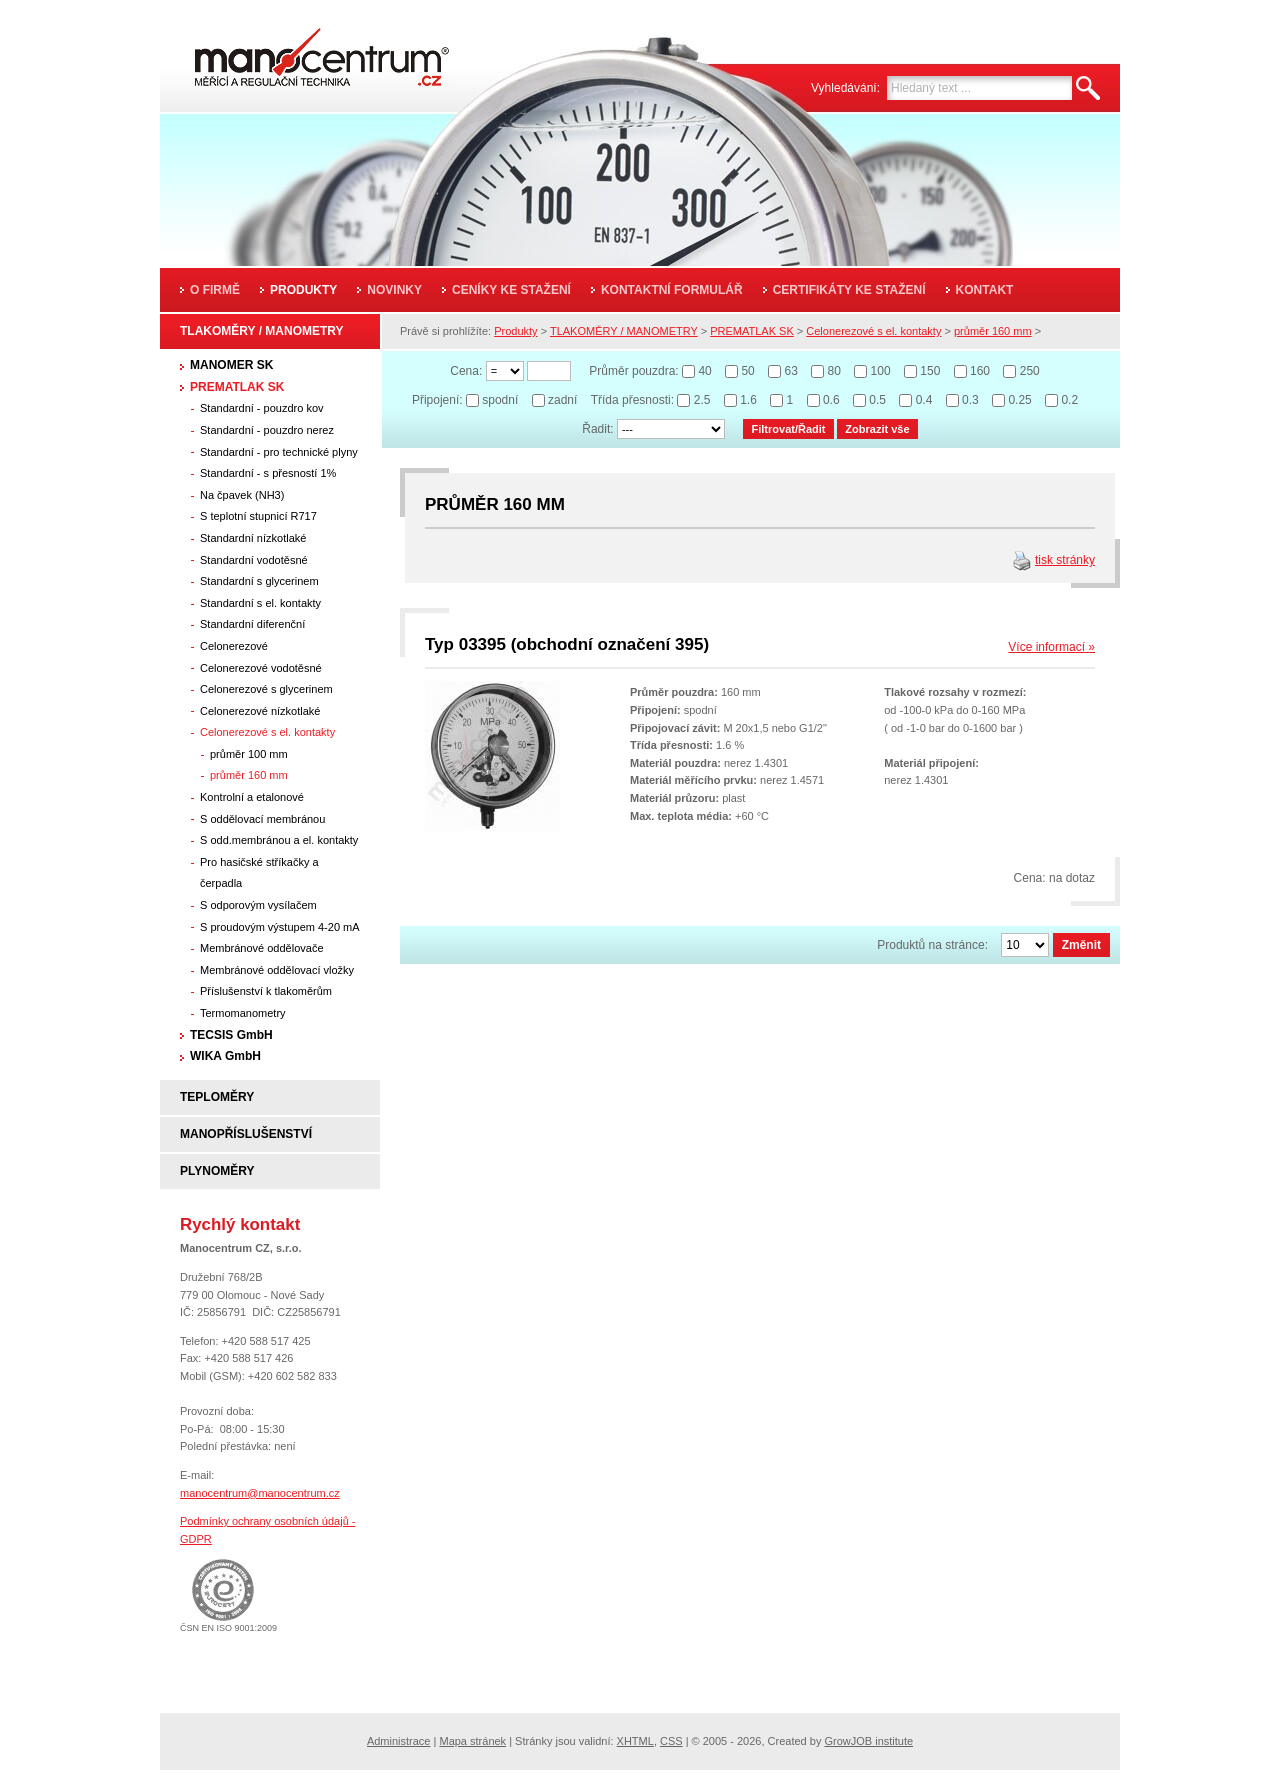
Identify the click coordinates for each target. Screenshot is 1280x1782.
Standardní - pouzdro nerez (267, 430)
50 (747, 371)
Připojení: (437, 400)
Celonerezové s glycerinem (266, 689)
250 (1030, 371)
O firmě (215, 290)
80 (834, 371)
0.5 (877, 400)
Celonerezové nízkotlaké (260, 711)
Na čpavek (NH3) (242, 495)
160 (980, 371)
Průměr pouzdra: (633, 371)
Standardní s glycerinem (259, 581)
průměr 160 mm (249, 775)
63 (790, 371)
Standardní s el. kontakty (260, 603)
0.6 (831, 400)
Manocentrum (294, 51)
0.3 (970, 400)
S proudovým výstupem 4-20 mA (280, 927)
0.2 (1069, 400)
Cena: (466, 371)
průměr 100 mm (249, 754)
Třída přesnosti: (632, 400)
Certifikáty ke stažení (849, 290)
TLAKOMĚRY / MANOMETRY (262, 331)
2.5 (702, 400)
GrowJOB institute (868, 1741)
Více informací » (1051, 647)
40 (704, 371)
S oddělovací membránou (262, 819)
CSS (671, 1741)
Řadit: (597, 429)
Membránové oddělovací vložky (277, 970)
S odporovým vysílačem (258, 905)
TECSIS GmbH (231, 1035)
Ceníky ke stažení (511, 290)
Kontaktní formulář (672, 290)
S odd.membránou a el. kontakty (279, 840)
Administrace (399, 1741)
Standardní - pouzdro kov (262, 408)
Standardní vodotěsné (254, 560)
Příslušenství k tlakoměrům (266, 991)
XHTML (635, 1741)
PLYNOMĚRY (217, 1171)
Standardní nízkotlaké (253, 538)
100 (881, 371)
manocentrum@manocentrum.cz (260, 1493)
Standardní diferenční (252, 624)
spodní (500, 400)
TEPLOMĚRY (217, 1097)
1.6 (748, 400)
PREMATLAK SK (237, 387)
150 (930, 371)
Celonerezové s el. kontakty (267, 732)
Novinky (394, 290)
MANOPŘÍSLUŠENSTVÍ (246, 1134)
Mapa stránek (472, 1741)
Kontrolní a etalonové (252, 797)
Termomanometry (243, 1013)
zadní (562, 400)
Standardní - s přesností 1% (268, 473)
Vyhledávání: (845, 88)
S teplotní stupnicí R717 (258, 516)
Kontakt (985, 290)
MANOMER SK (231, 365)
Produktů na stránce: (932, 945)
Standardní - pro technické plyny (279, 452)
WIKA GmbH (225, 1056)
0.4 (924, 400)
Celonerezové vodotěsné (261, 668)
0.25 (1019, 400)
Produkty (303, 290)
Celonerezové (234, 646)
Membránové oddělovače (262, 948)
